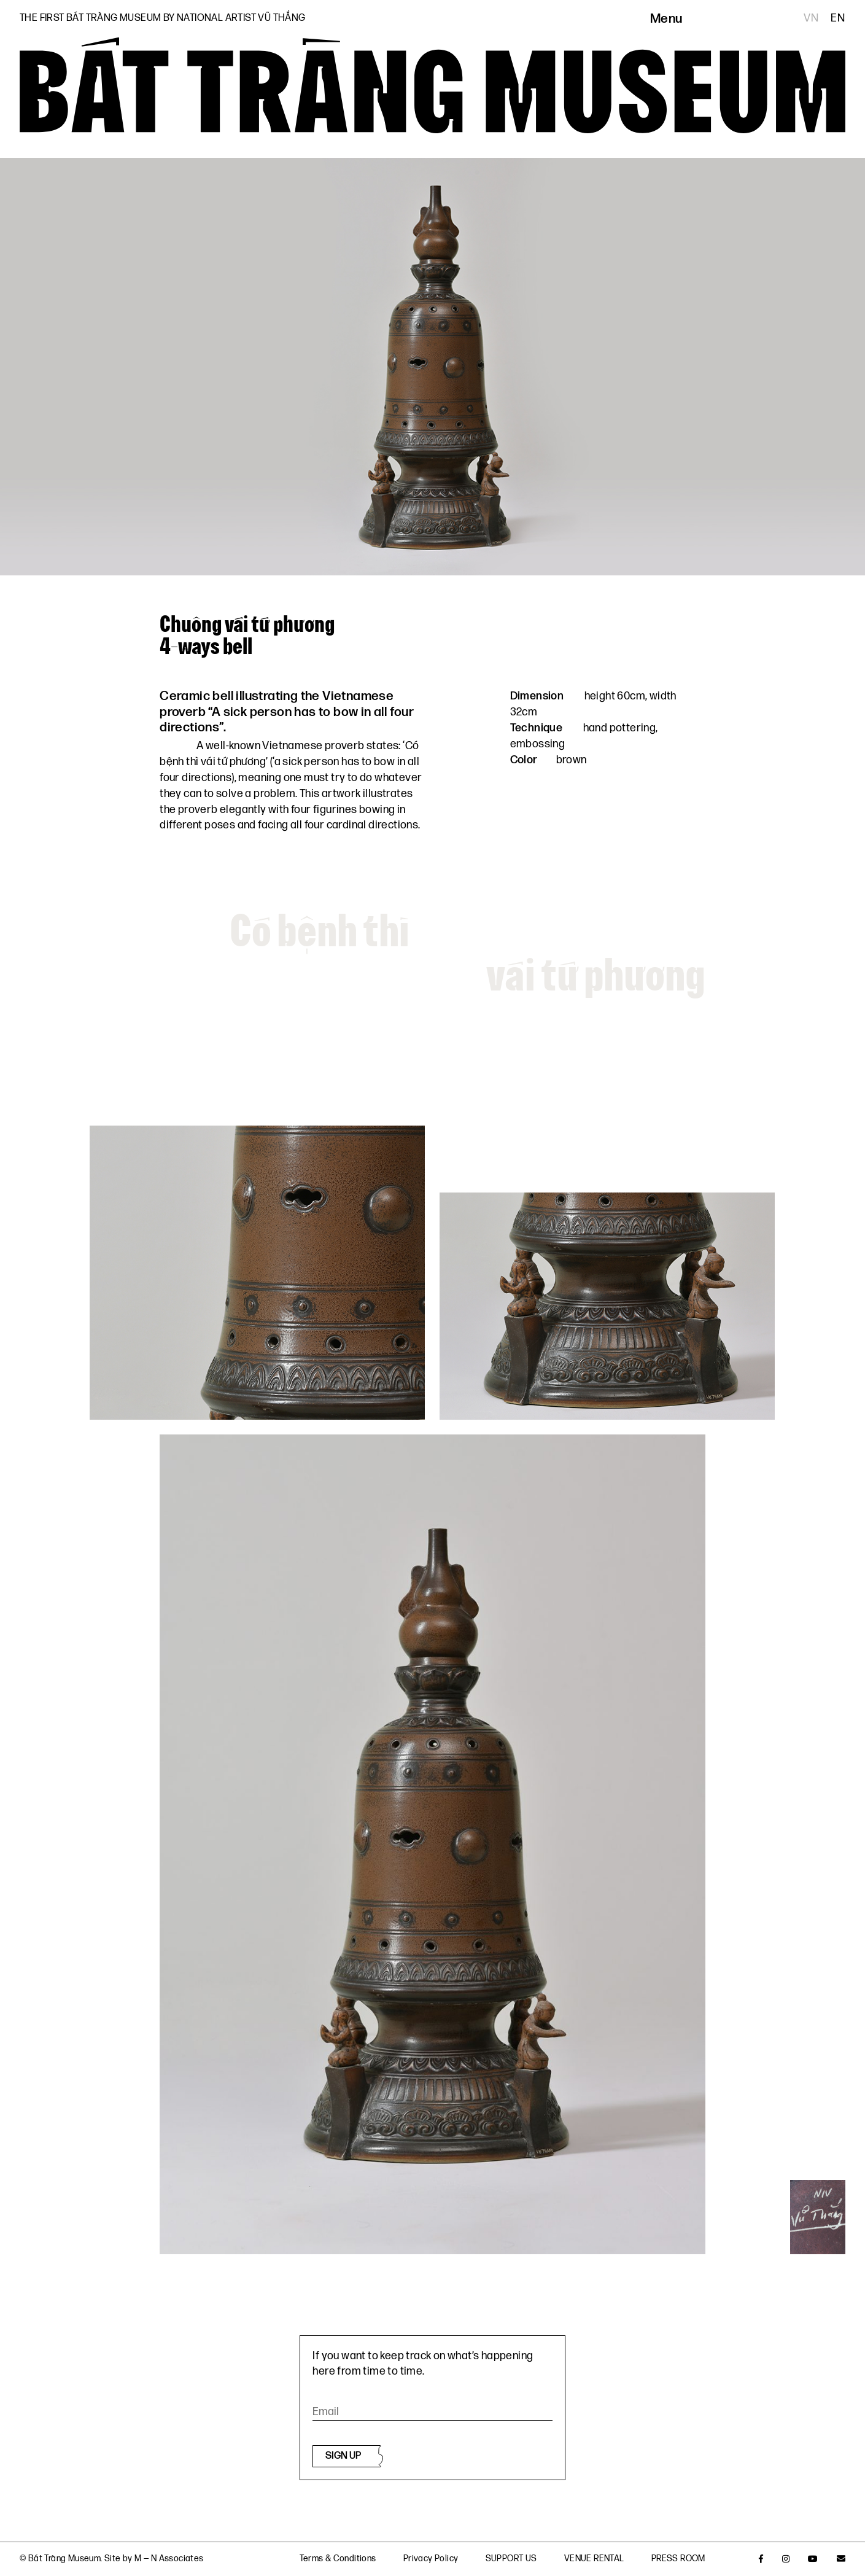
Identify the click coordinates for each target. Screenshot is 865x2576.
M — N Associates (168, 2558)
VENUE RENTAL (594, 2558)
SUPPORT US (511, 2558)
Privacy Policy (431, 2558)
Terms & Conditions (338, 2558)
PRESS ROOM (678, 2558)
